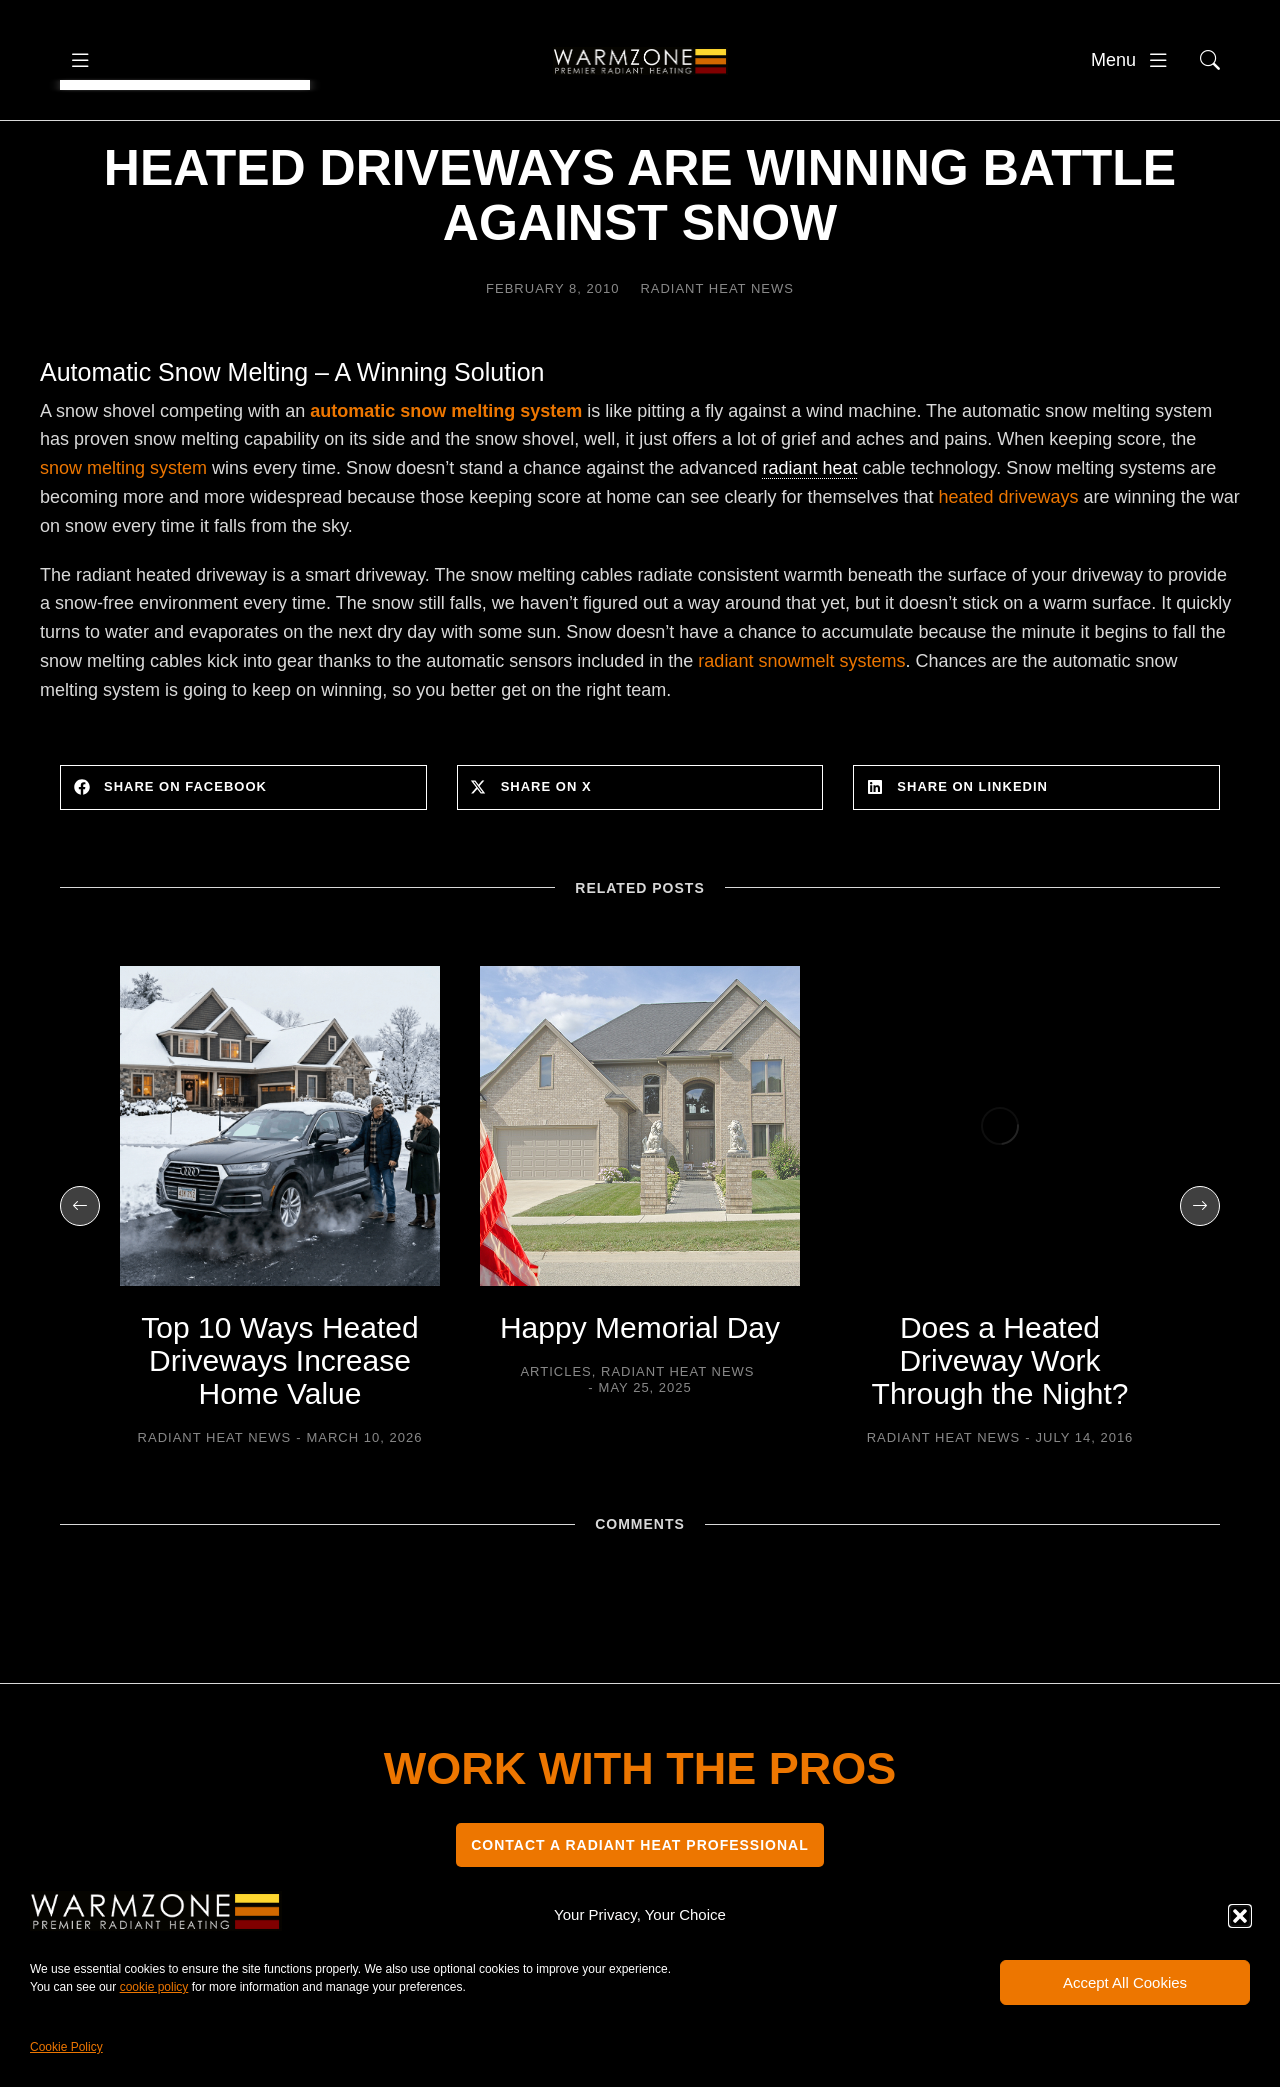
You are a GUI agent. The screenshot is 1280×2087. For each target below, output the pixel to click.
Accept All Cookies (1125, 1982)
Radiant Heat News (717, 348)
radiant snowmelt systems (801, 721)
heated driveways (1009, 557)
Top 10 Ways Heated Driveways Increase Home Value (279, 1420)
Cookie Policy (66, 2047)
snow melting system (123, 528)
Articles (555, 1431)
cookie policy (154, 1987)
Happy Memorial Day (640, 1387)
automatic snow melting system (446, 471)
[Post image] (280, 1186)
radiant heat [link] (809, 528)
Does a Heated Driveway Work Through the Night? (1000, 1420)
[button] (1240, 1916)
